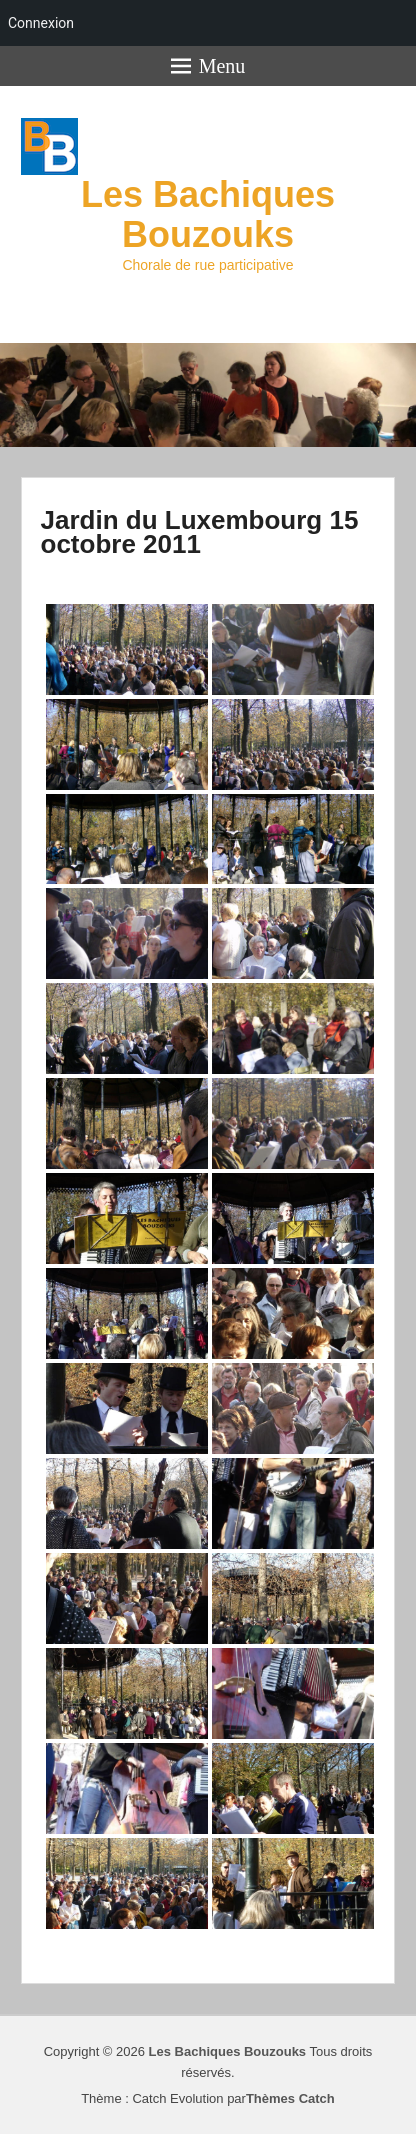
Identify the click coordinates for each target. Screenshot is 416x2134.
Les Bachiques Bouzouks (208, 214)
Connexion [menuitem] (41, 23)
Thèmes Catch (290, 2098)
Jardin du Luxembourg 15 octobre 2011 (200, 532)
